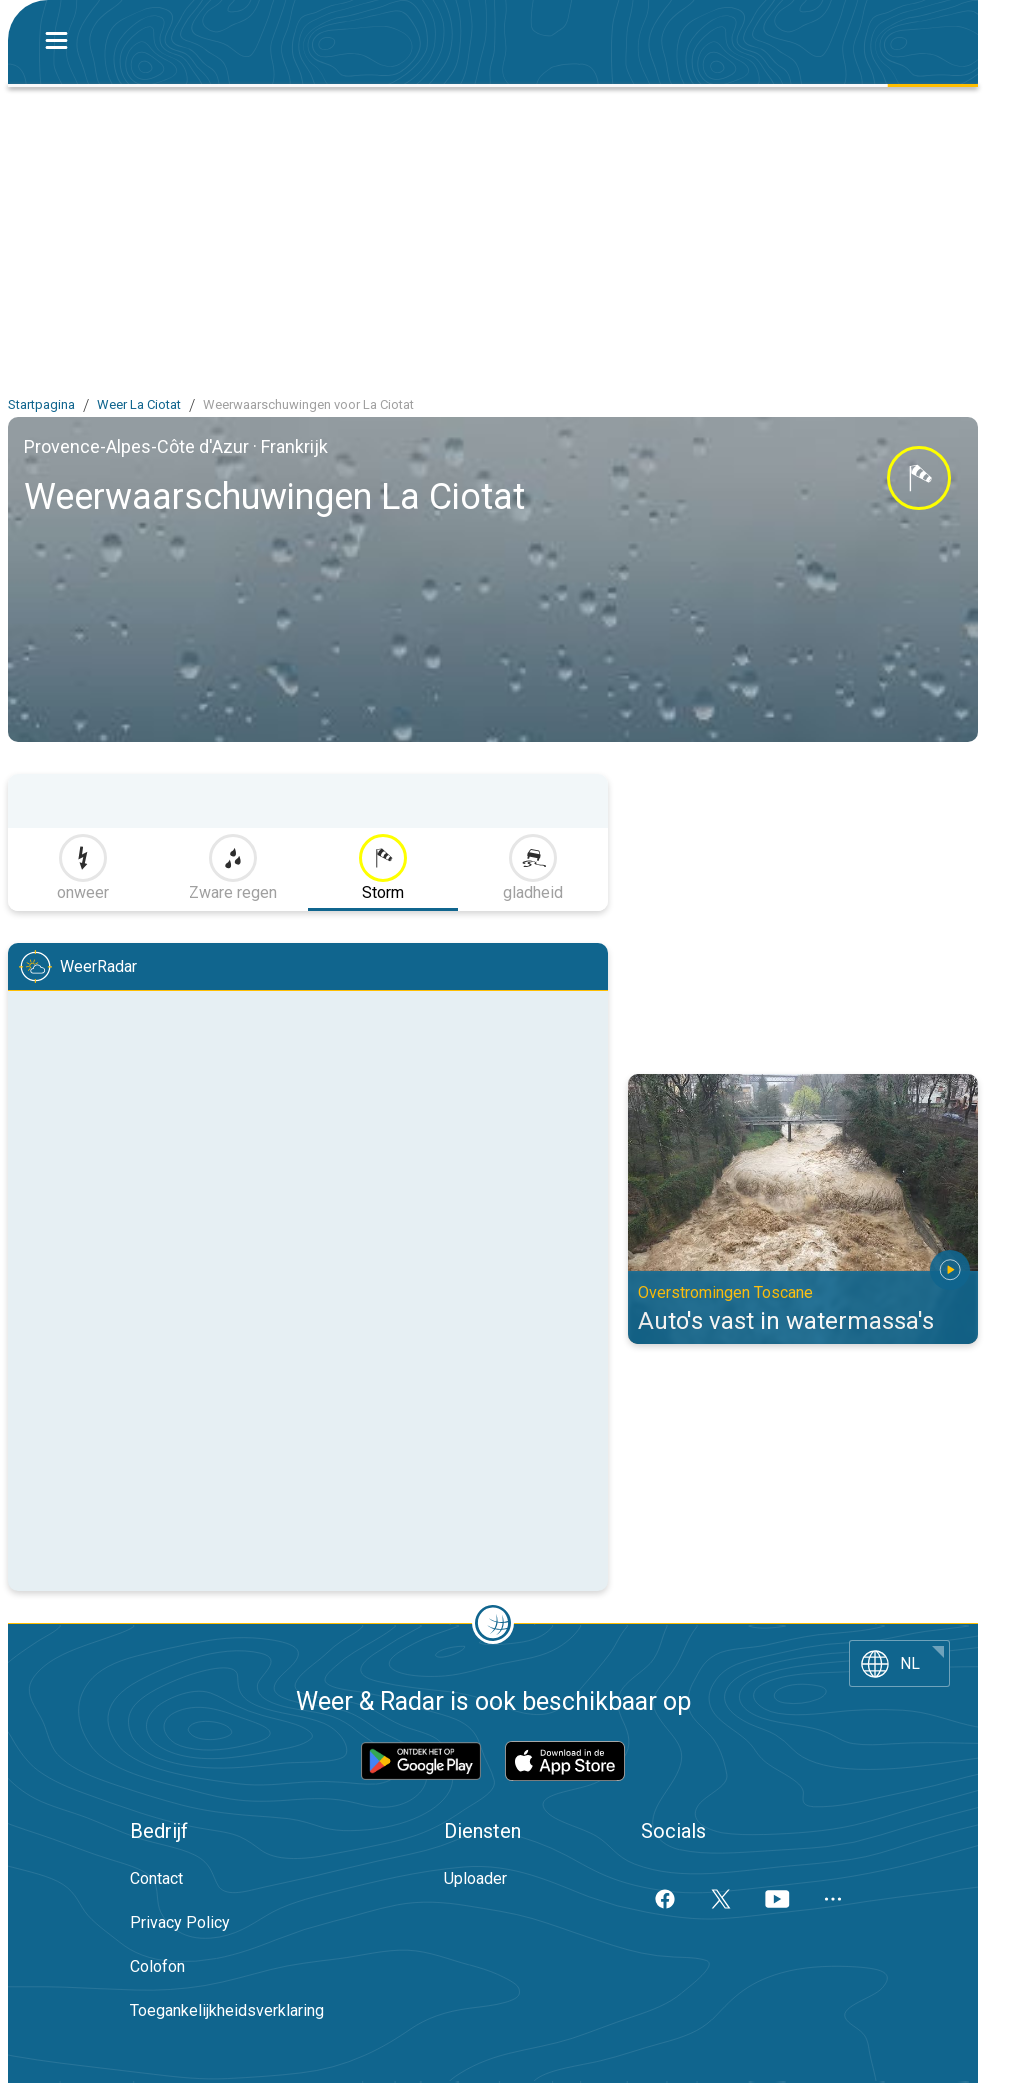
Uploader (475, 1878)
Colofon (157, 1966)
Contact (156, 1878)
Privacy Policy (180, 1922)
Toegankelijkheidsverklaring (227, 2010)
